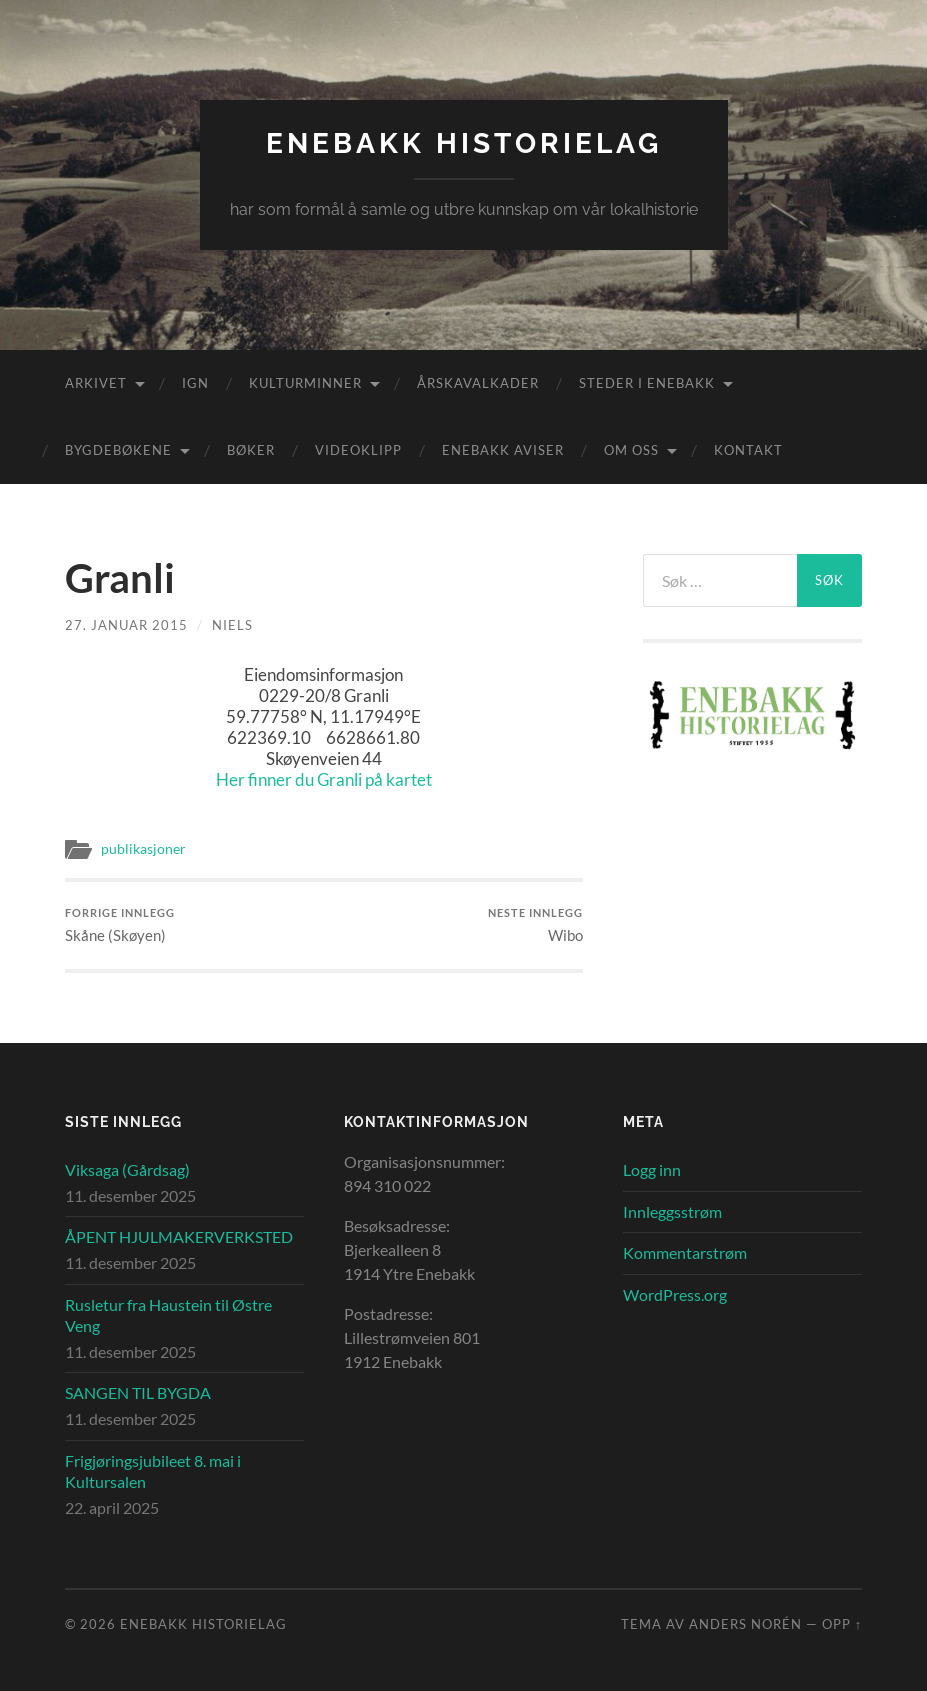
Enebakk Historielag (464, 143)
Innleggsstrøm (672, 1211)
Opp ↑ (842, 1624)
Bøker (251, 450)
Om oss (631, 450)
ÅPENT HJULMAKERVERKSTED (179, 1236)
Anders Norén (745, 1624)
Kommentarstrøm (685, 1252)
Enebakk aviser (503, 450)
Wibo (535, 925)
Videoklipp (358, 450)
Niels (232, 625)
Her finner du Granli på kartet (324, 779)
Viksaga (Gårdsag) (127, 1169)
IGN (195, 383)
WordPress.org (675, 1294)
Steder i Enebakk (647, 383)
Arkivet (96, 383)
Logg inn (652, 1169)
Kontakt (748, 450)
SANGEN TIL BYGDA (138, 1392)
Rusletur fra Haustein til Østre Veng (168, 1315)
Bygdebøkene (118, 450)
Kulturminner (305, 383)
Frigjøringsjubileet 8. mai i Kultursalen (153, 1471)
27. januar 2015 (126, 625)
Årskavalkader (478, 383)
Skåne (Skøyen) (120, 925)
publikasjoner (143, 849)
